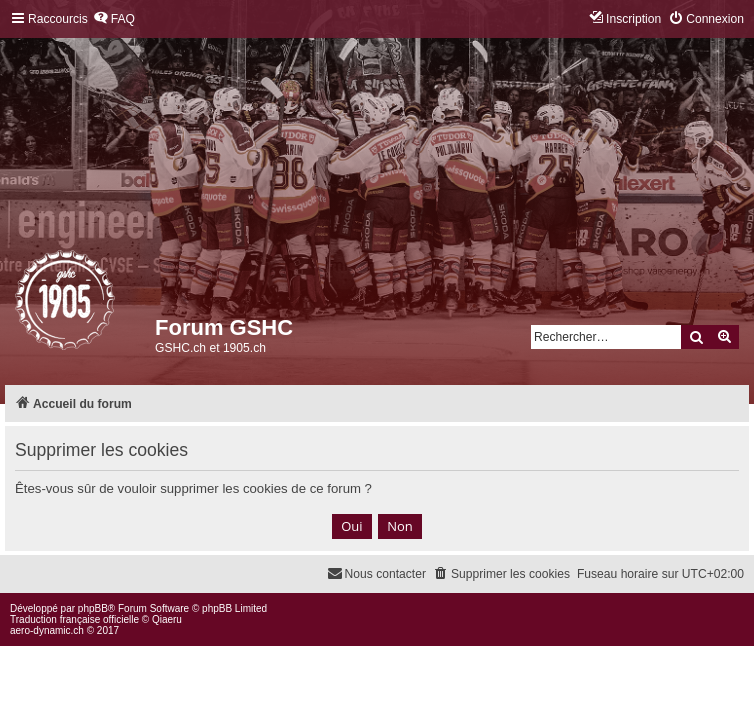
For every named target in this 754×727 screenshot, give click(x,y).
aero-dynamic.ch (47, 630)
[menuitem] (114, 19)
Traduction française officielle (74, 619)
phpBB (93, 608)
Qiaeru (167, 619)
